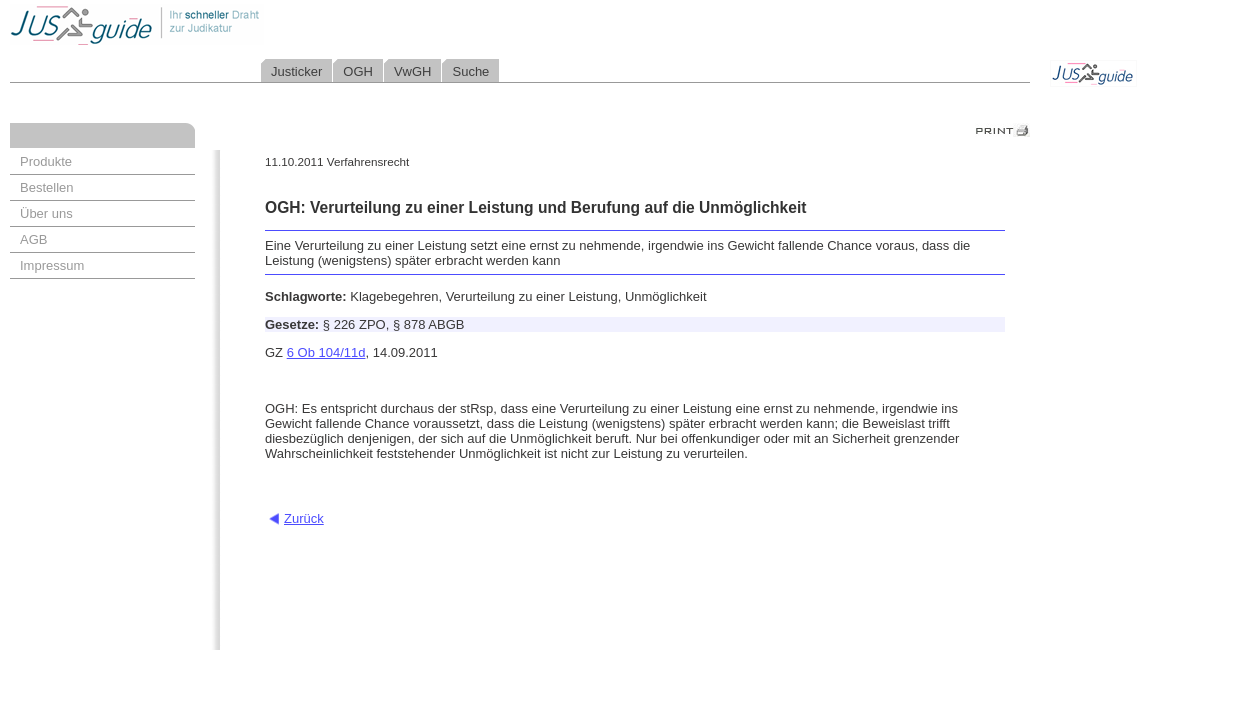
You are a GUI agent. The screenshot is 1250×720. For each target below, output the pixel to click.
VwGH (413, 71)
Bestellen (46, 187)
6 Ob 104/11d (326, 352)
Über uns (46, 213)
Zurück (304, 518)
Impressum (52, 265)
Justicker (296, 71)
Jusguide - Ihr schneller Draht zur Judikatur (201, 24)
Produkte (46, 161)
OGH (358, 71)
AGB (33, 239)
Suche (470, 71)
